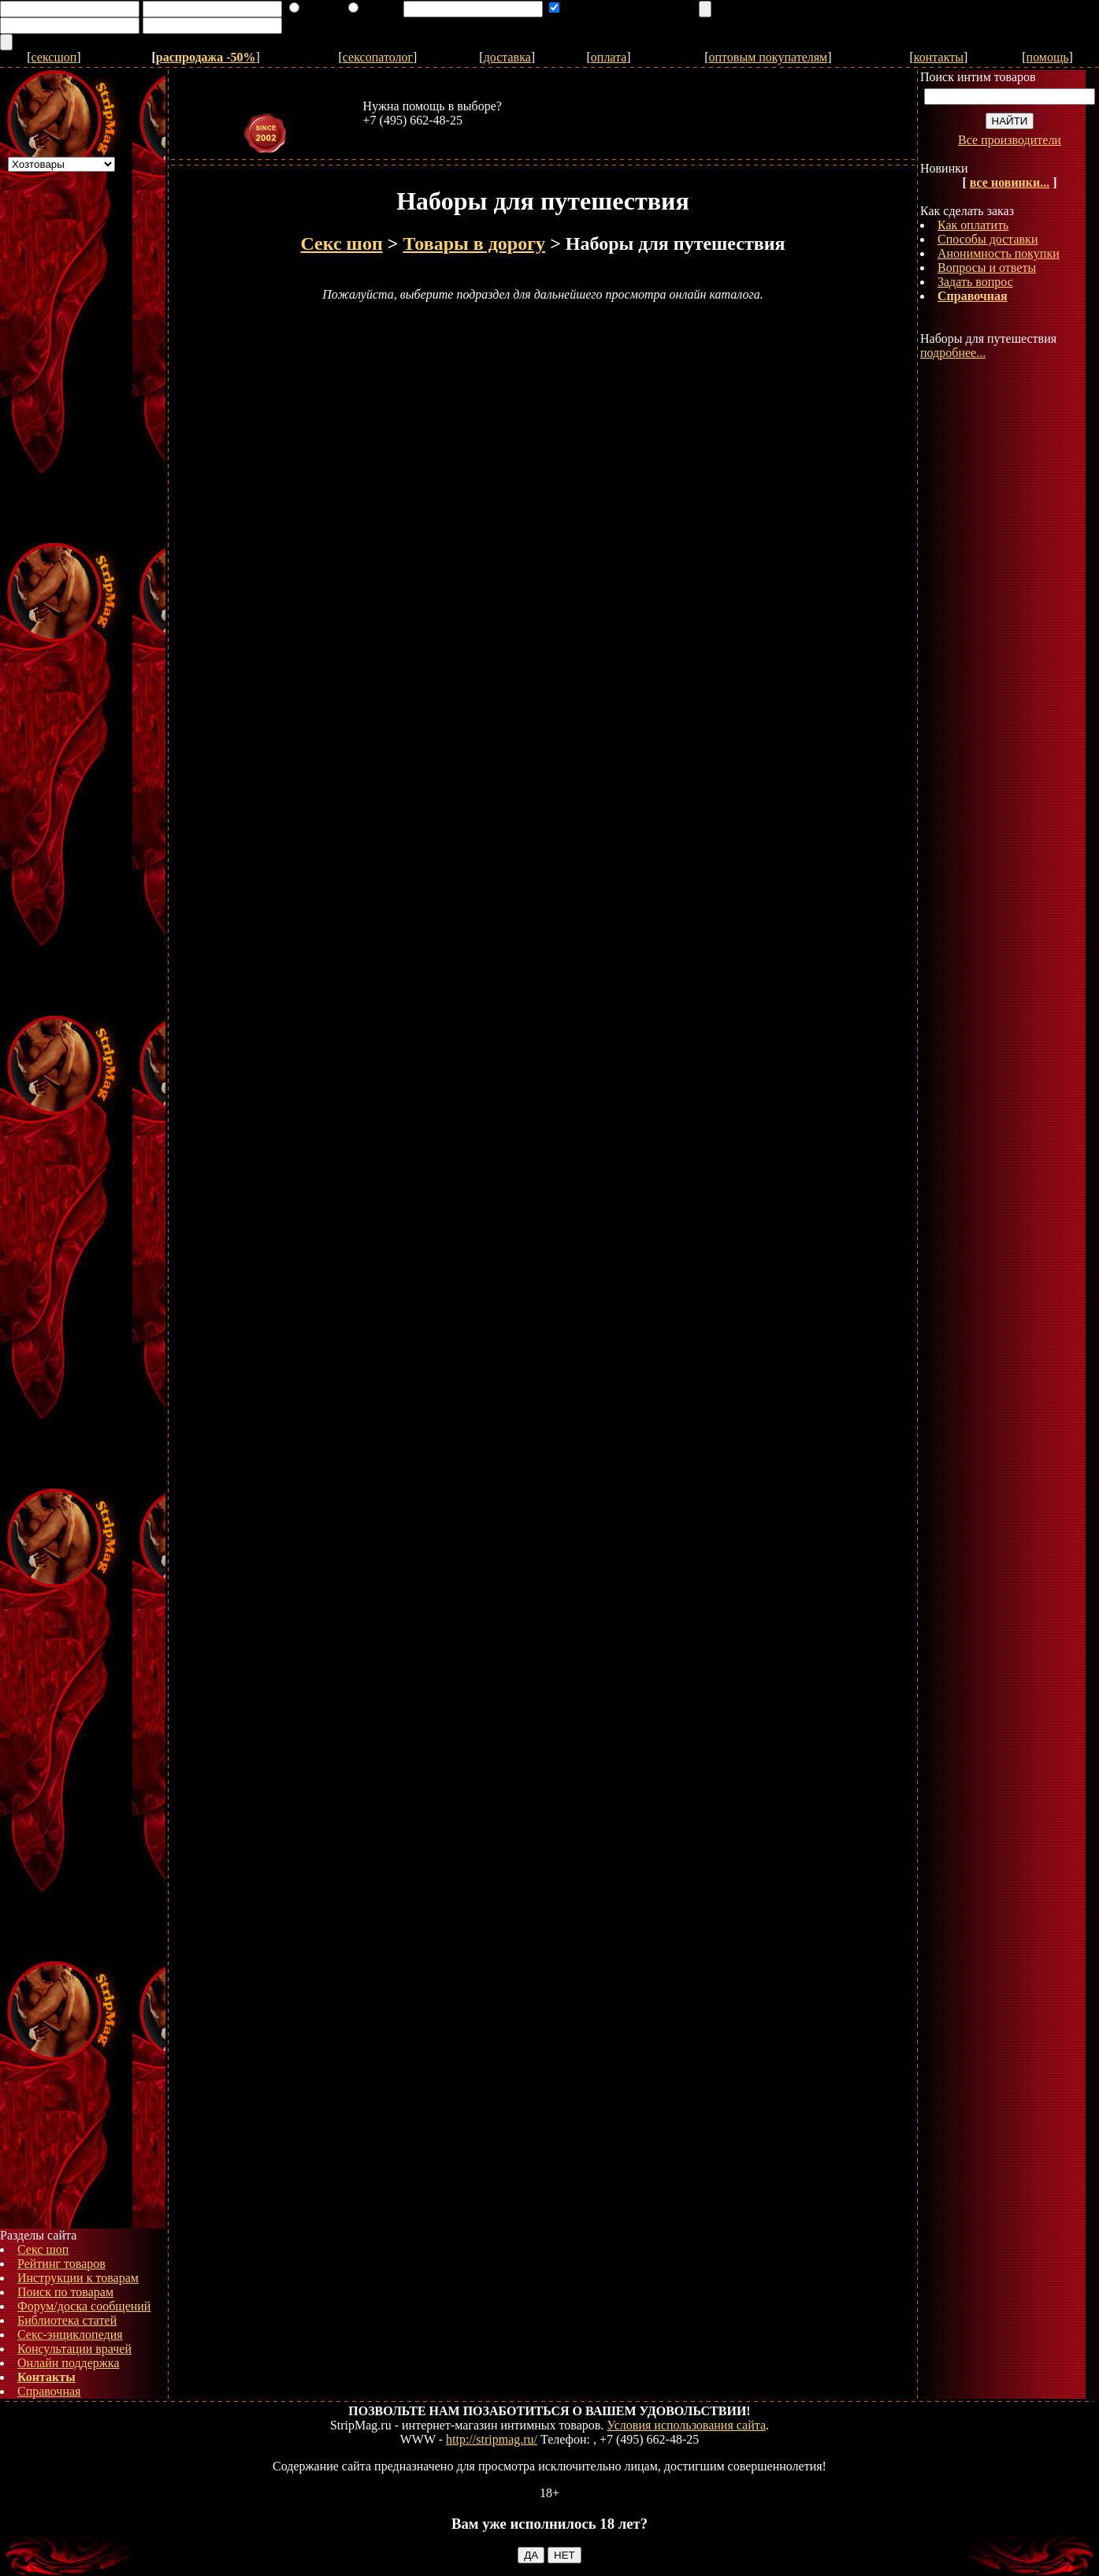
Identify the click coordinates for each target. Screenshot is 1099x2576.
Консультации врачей (74, 2348)
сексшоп (54, 57)
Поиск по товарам (65, 2292)
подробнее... (953, 352)
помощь (1048, 57)
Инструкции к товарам (78, 2277)
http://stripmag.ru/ (491, 2439)
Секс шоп (43, 2249)
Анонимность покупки (998, 253)
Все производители (1009, 140)
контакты (938, 57)
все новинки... (1010, 182)
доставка (507, 57)
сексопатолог (378, 57)
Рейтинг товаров (61, 2263)
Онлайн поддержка (68, 2363)
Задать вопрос (975, 281)
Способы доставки (987, 239)
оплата (609, 57)
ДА (531, 2555)
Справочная (48, 2391)
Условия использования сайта (686, 2425)
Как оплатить (972, 225)
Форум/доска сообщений (83, 2306)
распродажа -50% (206, 57)
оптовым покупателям (768, 57)
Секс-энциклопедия (70, 2334)
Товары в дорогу (474, 243)
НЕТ (564, 2555)
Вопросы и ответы (986, 267)
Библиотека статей (67, 2320)
